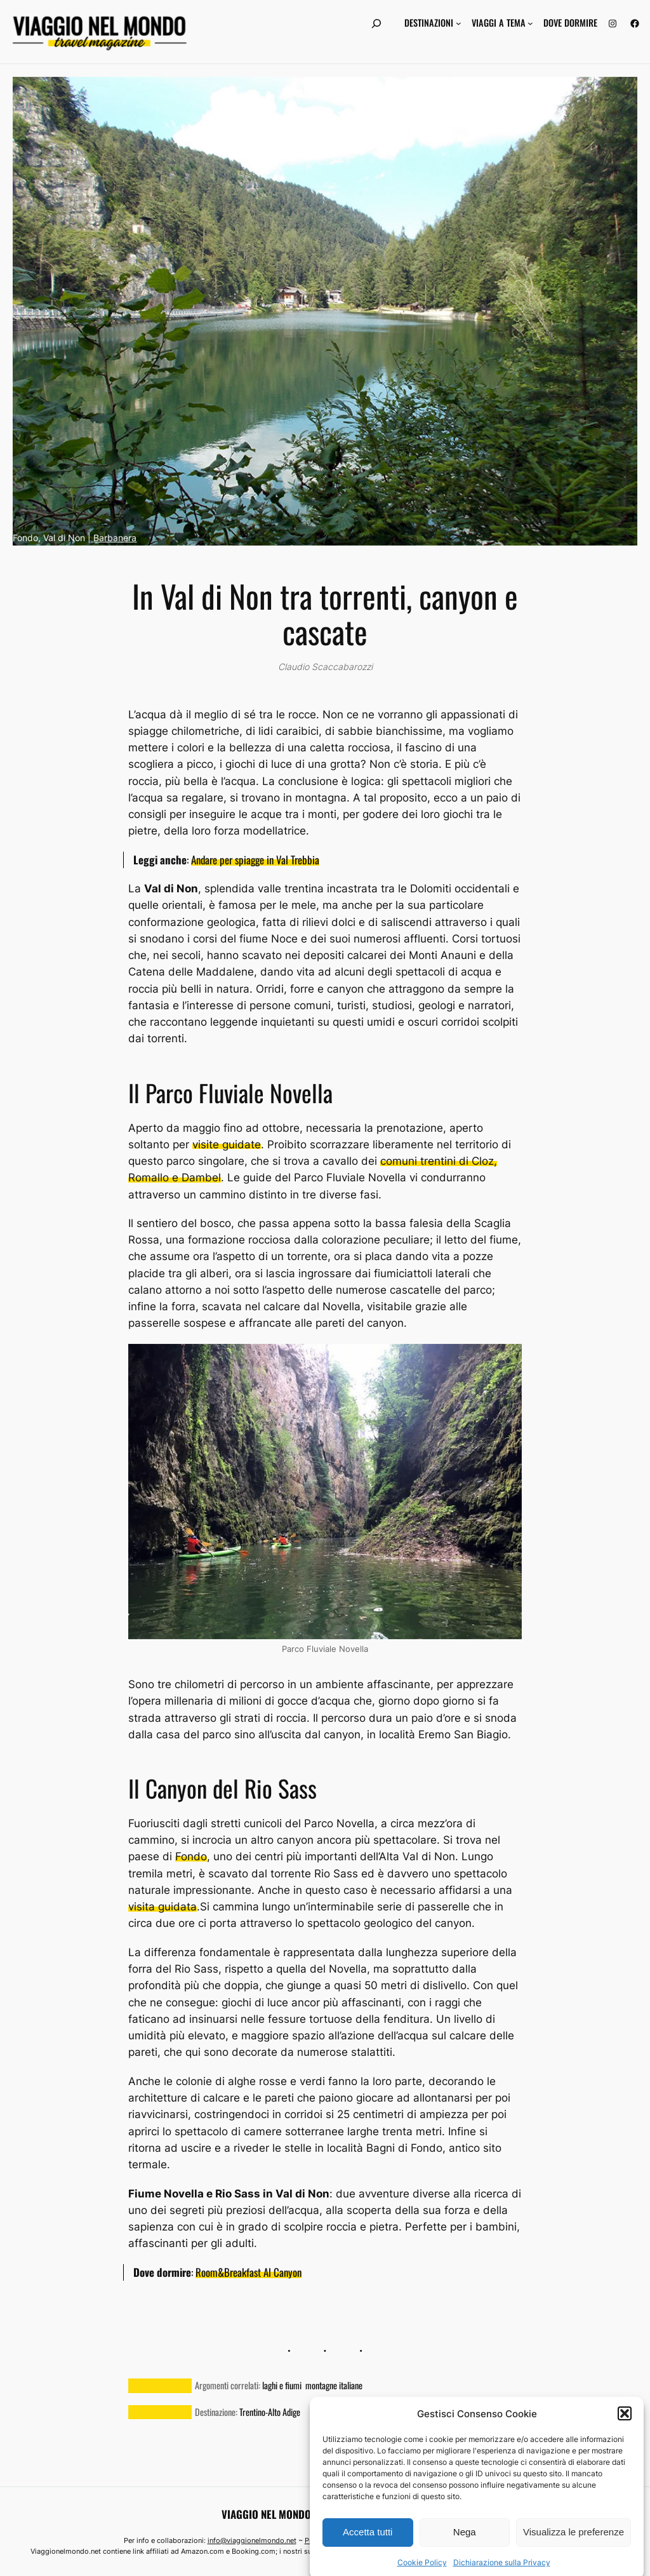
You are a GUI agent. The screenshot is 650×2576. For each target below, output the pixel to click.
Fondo (191, 1856)
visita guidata (162, 1906)
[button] (624, 2442)
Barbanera (114, 537)
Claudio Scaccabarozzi (325, 666)
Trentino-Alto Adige (269, 2411)
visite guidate (226, 1144)
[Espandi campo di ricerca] (376, 23)
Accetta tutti (367, 2560)
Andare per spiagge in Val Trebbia (255, 860)
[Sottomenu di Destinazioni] (458, 23)
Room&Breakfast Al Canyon (249, 2272)
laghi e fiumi (282, 2385)
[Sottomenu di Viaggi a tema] (530, 23)
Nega (464, 2560)
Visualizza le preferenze (573, 2560)
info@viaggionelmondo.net (252, 2540)
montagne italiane (333, 2385)
